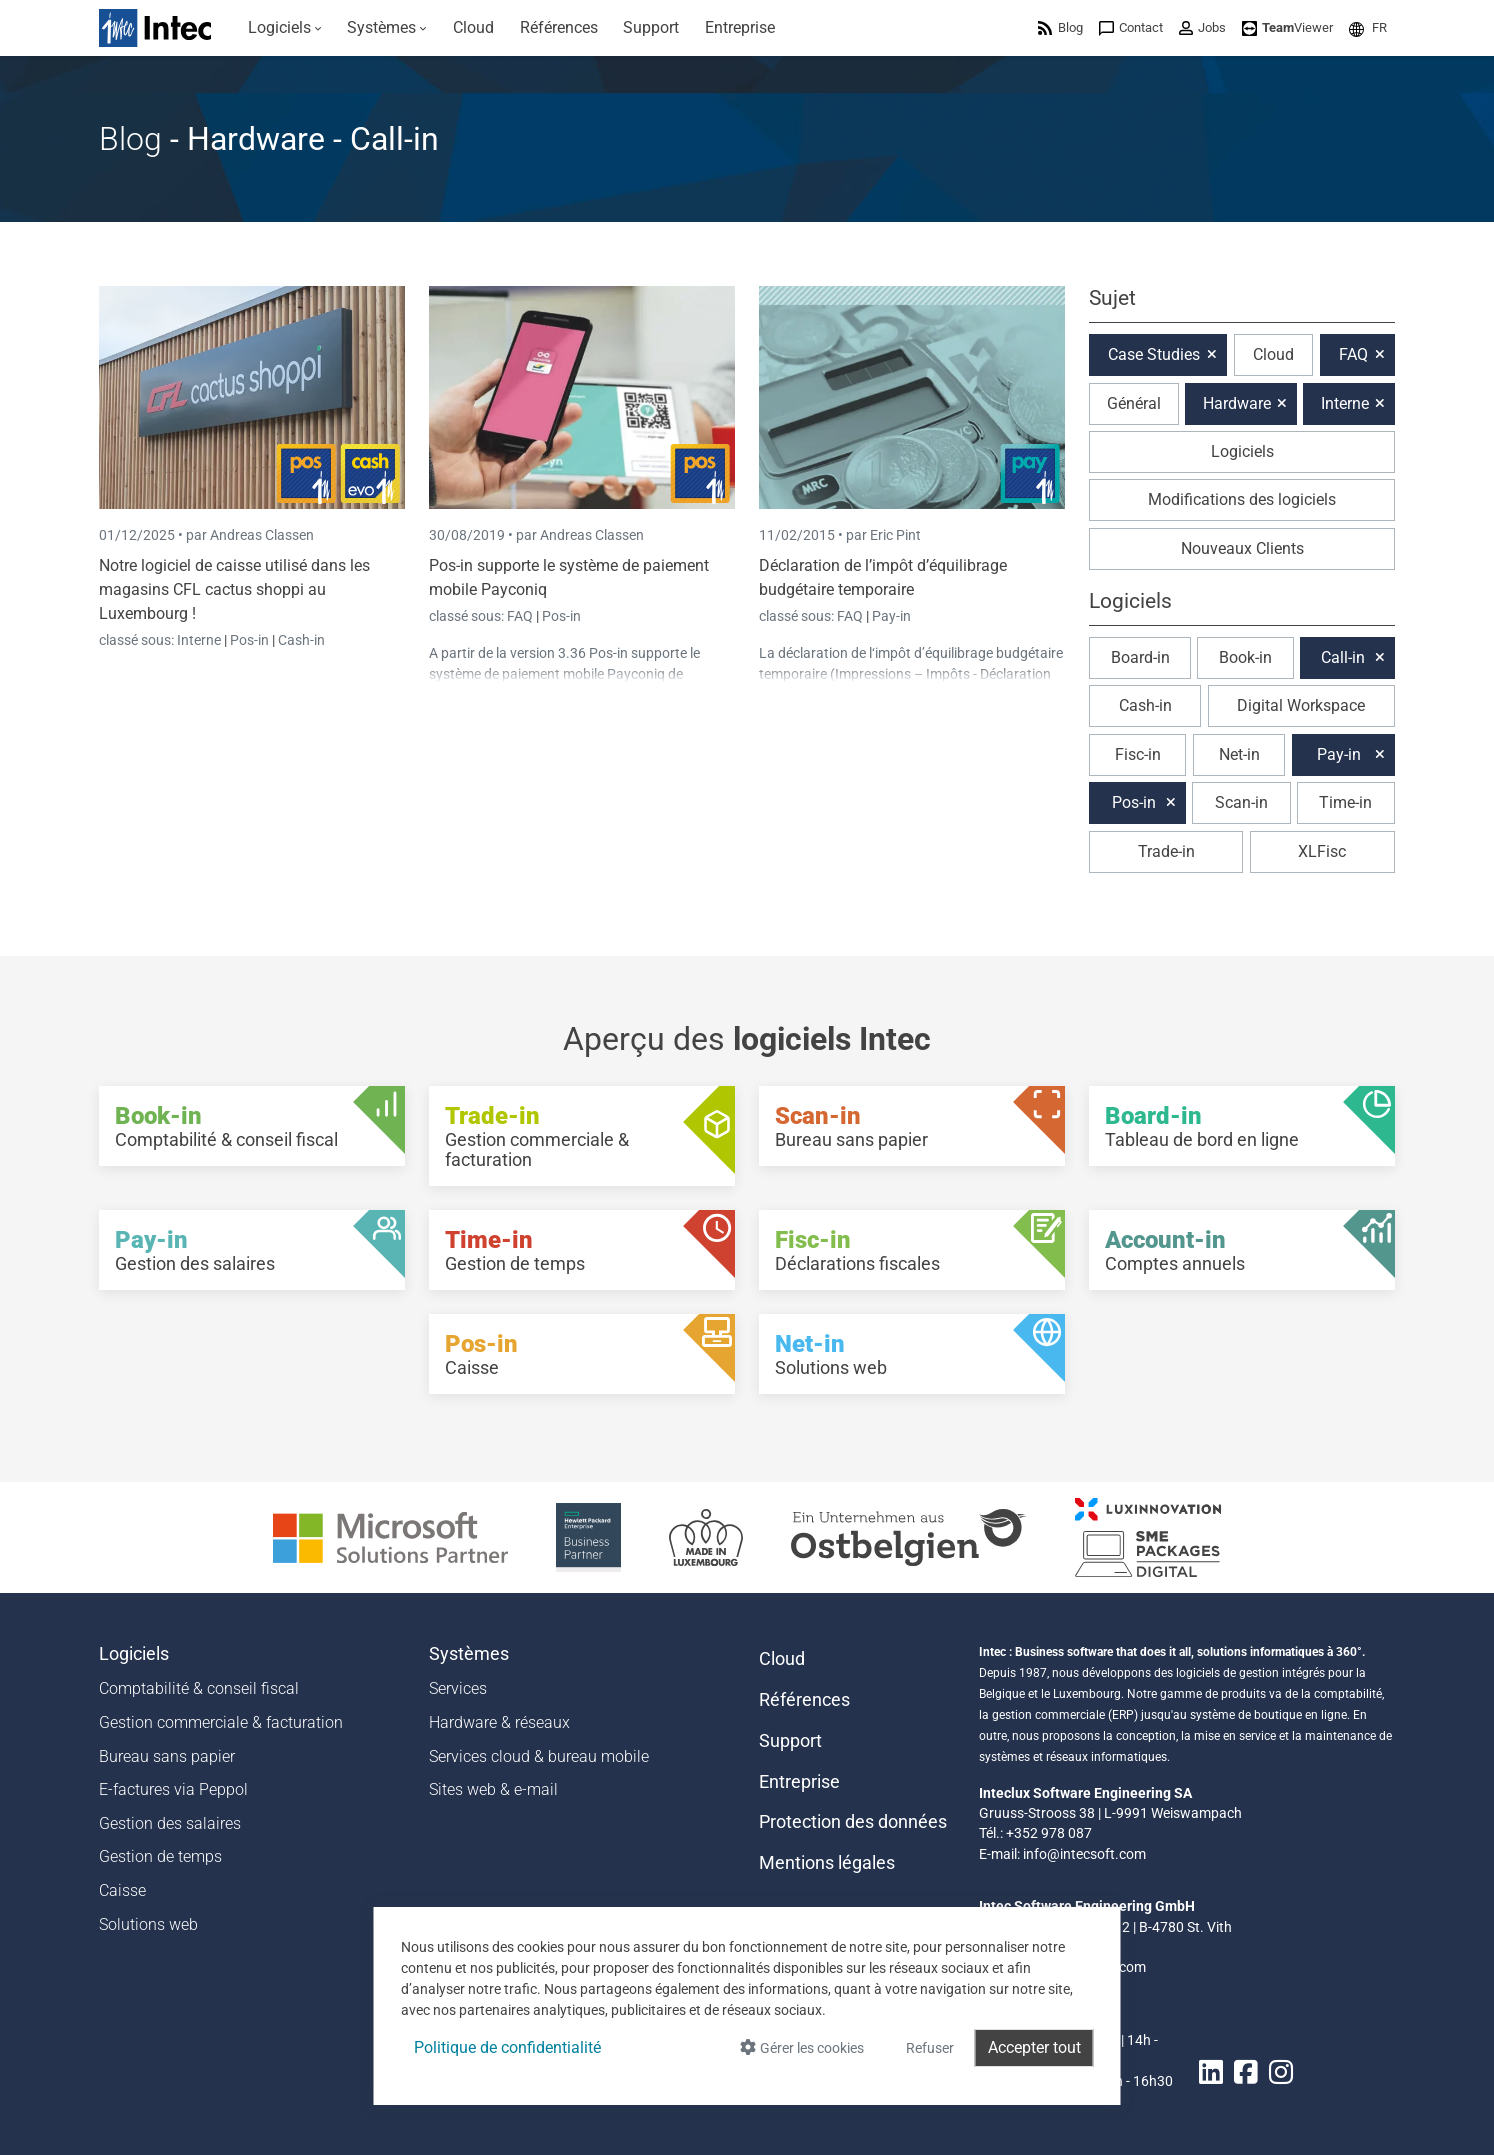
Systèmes (469, 1654)
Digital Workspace (1301, 705)
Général (1134, 403)
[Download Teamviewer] (1287, 27)
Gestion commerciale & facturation (221, 1722)
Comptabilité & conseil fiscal (199, 1688)
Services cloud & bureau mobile (539, 1756)
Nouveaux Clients (1242, 548)
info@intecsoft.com (1084, 1854)
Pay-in (891, 616)
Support (790, 1741)
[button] (1368, 27)
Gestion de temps (160, 1856)
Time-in (1345, 802)
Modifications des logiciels (1242, 499)
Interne (200, 640)
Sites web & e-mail (493, 1789)
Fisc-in (1138, 754)
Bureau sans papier (167, 1756)
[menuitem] (285, 28)
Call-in (1343, 657)
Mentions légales (827, 1863)
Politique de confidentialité (507, 2047)
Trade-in (1166, 851)
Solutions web (148, 1924)
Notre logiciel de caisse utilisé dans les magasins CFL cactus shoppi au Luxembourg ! (234, 589)
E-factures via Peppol (173, 1789)
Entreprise (799, 1782)
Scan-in (1241, 802)
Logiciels (1242, 451)
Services (458, 1688)
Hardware (1237, 403)
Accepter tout (1034, 2047)
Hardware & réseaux (499, 1722)
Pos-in (249, 640)
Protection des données (853, 1822)
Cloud (1273, 354)
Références (804, 1700)
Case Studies (1154, 354)
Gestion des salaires (170, 1823)
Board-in (1140, 657)
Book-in (1245, 657)
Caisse (122, 1890)
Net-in (1239, 754)
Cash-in (301, 640)
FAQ (521, 616)
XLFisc (1322, 851)
